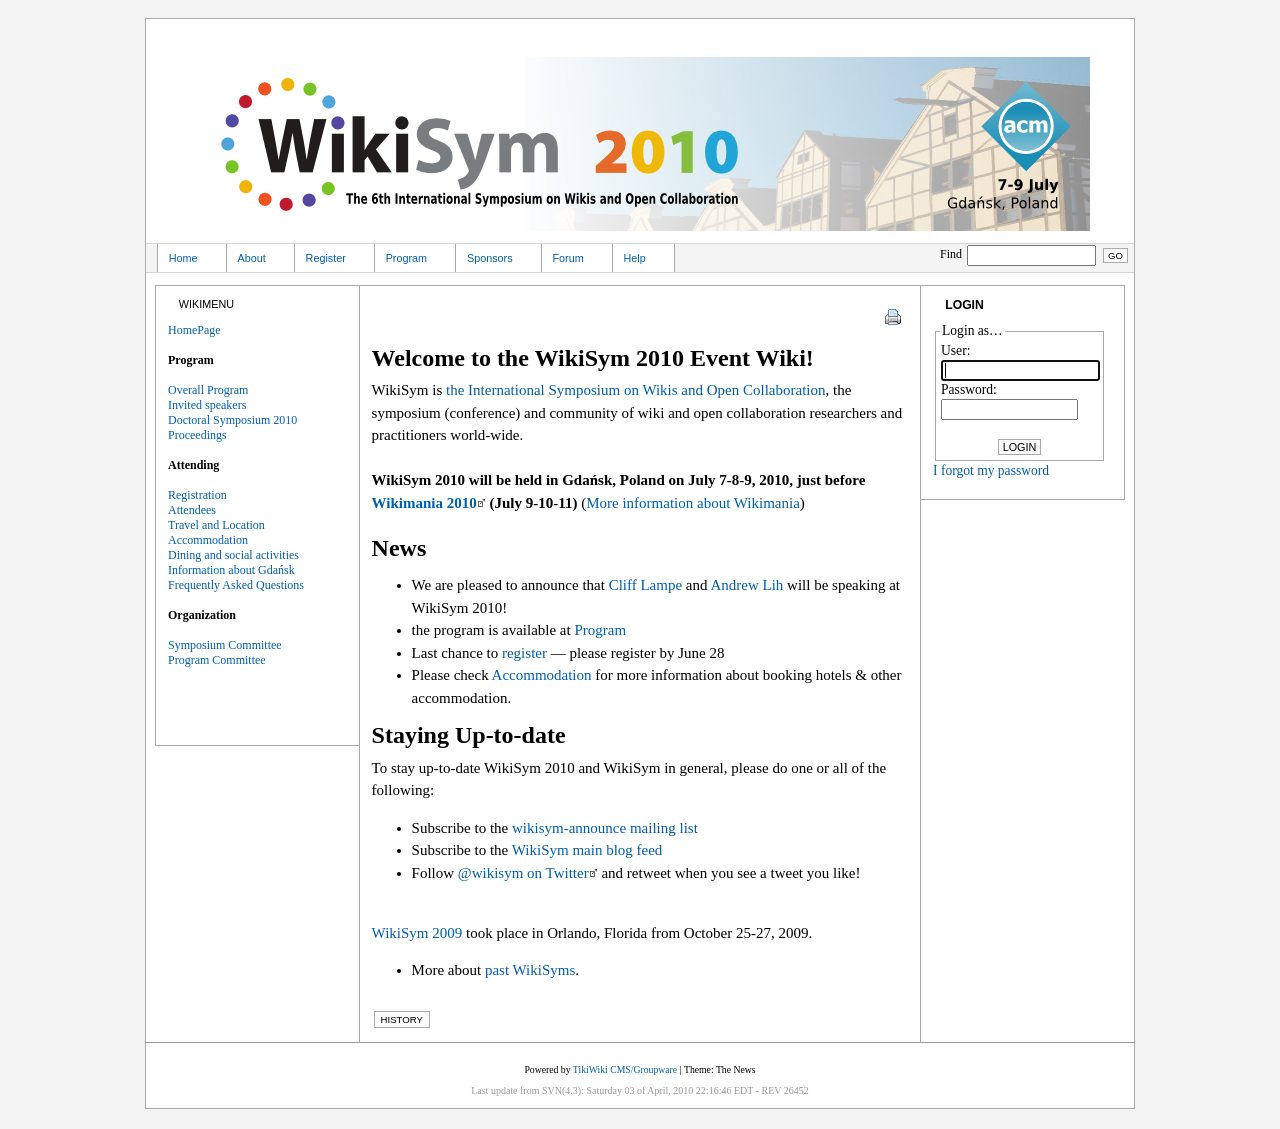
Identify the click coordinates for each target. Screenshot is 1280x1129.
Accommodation (542, 675)
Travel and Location (216, 525)
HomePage (194, 330)
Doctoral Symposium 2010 (232, 420)
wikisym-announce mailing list (605, 828)
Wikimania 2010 (424, 503)
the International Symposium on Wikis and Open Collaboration (635, 390)
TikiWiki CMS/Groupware (625, 1069)
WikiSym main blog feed (587, 850)
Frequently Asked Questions (236, 585)
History (402, 1019)
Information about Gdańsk (231, 570)
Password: (969, 389)
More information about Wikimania (693, 503)
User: (955, 350)
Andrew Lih (746, 585)
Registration (197, 495)
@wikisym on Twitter (523, 873)
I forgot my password (991, 470)
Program (600, 630)
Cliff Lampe (645, 585)
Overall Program (208, 390)
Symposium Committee (225, 645)
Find (1020, 254)
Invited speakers (207, 405)
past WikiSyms (530, 970)
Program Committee (217, 660)
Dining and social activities (233, 555)
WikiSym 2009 (417, 933)
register (524, 653)
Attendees (192, 510)
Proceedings (197, 435)
